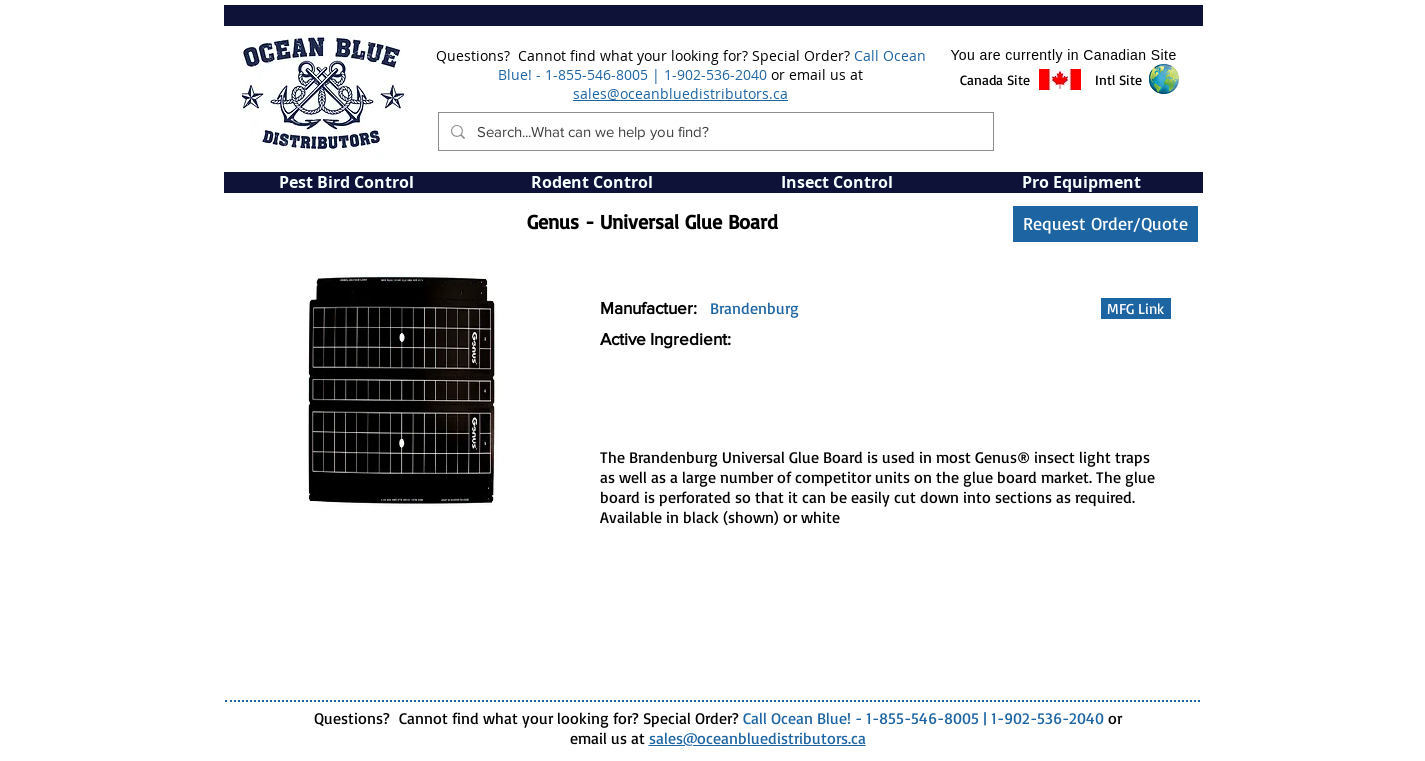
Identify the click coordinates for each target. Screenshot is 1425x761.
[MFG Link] (1136, 308)
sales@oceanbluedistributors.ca (680, 93)
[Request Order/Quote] (1105, 224)
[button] (995, 80)
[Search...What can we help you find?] (714, 131)
